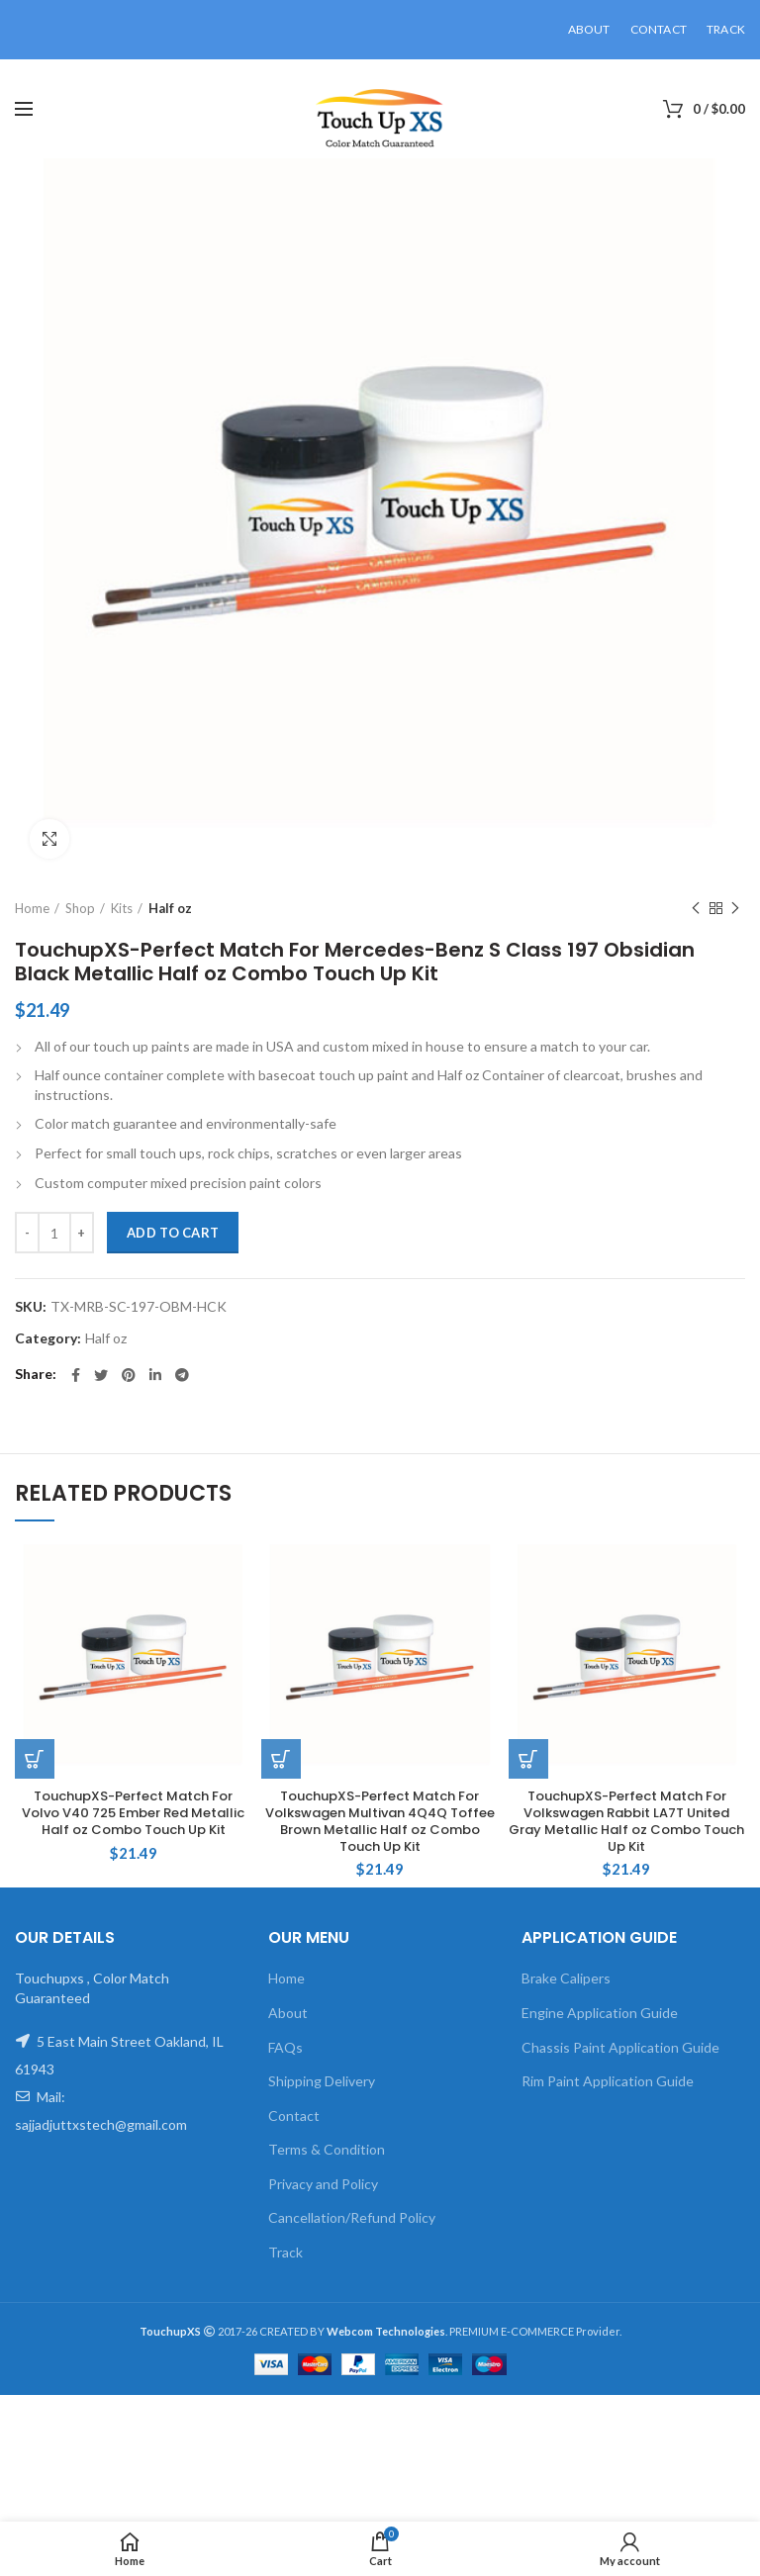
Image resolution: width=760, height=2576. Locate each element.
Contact (294, 2115)
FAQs (285, 2047)
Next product (735, 908)
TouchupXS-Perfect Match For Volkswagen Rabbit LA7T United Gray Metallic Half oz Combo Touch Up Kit (626, 1822)
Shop (80, 908)
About (288, 2012)
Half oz (170, 908)
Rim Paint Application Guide (608, 2080)
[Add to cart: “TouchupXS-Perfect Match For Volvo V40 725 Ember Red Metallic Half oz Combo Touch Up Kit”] (34, 1759)
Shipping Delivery (321, 2080)
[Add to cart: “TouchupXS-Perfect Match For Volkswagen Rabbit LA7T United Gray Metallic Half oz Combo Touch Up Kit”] (528, 1759)
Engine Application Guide (600, 2012)
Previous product (696, 908)
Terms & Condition (326, 2149)
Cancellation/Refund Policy (351, 2217)
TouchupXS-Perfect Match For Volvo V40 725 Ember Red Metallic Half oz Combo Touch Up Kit (133, 1814)
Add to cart (173, 1233)
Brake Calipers (566, 1978)
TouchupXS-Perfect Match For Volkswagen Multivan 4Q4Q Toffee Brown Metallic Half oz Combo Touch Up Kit (380, 1822)
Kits (122, 908)
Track (285, 2252)
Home (32, 908)
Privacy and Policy (323, 2183)
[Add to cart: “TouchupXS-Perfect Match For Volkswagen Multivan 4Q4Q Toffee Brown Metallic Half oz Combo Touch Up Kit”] (281, 1759)
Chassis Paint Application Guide (620, 2047)
